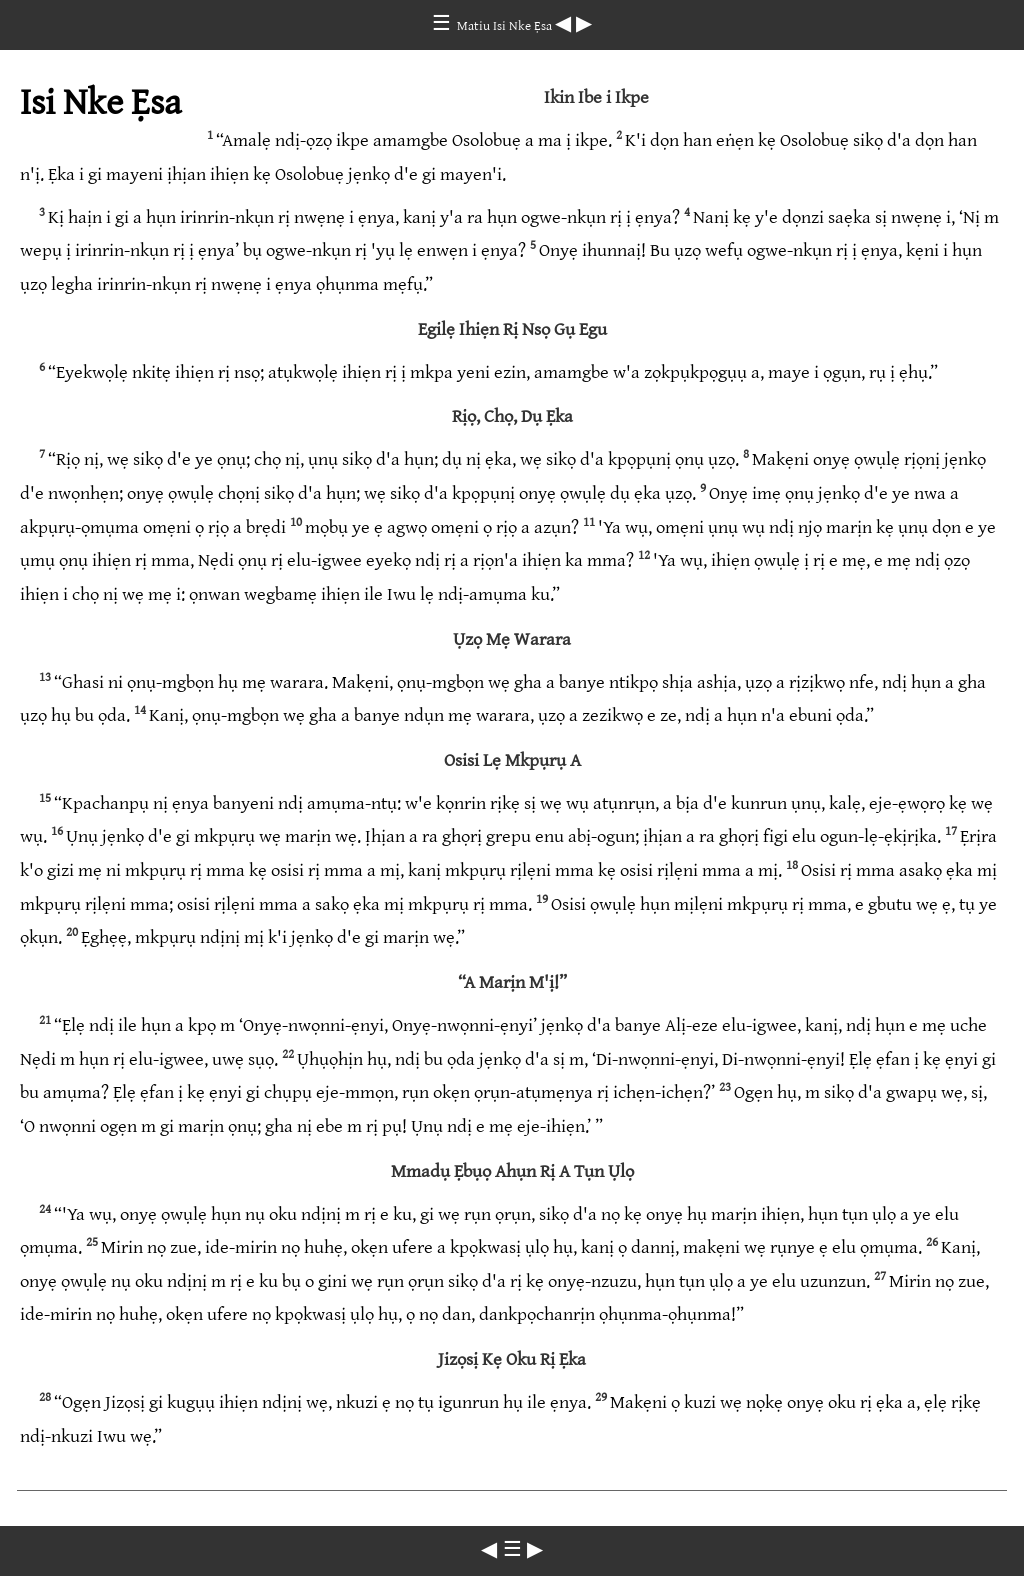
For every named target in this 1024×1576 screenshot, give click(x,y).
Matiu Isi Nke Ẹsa (506, 26)
